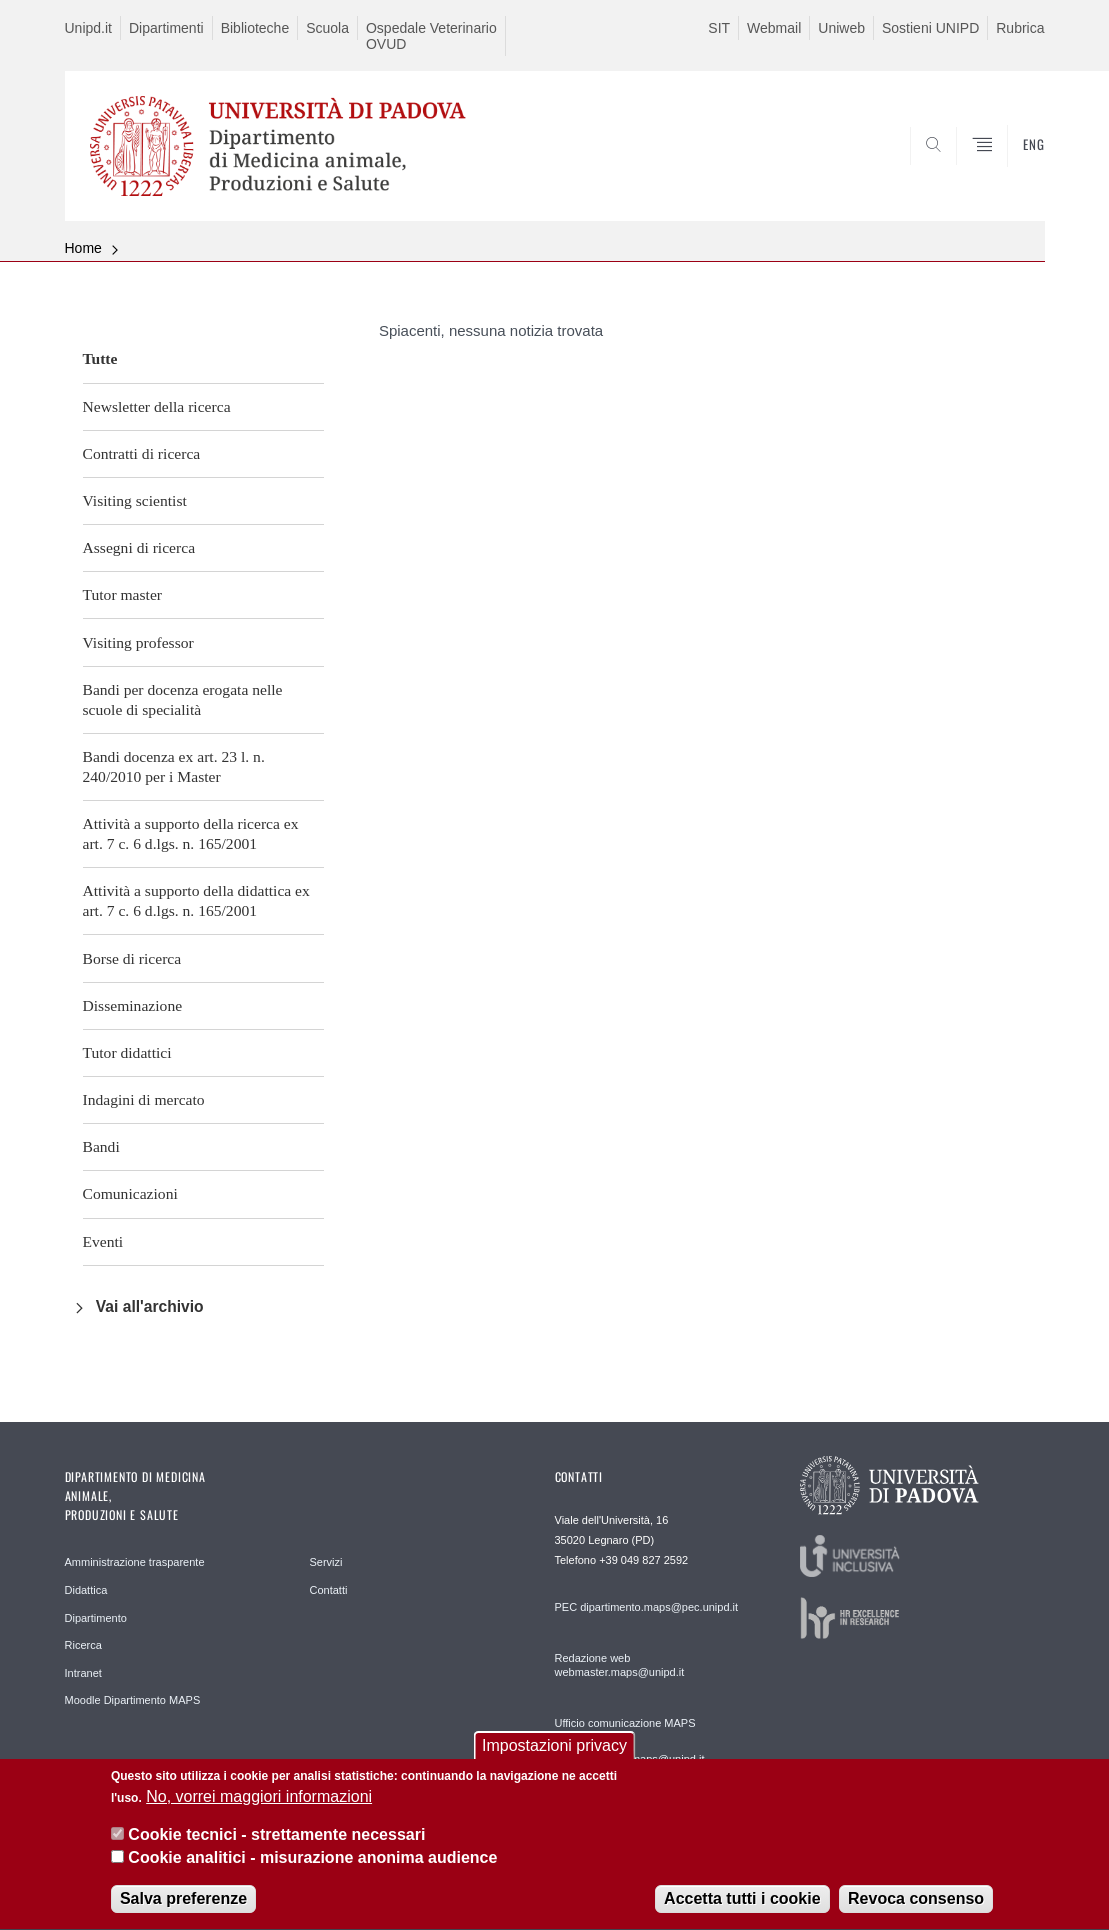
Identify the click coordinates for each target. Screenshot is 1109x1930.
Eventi (103, 1241)
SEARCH (1009, 173)
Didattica (86, 1590)
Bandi (101, 1146)
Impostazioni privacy (554, 1758)
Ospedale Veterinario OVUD (431, 36)
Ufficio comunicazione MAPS (625, 1723)
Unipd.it (88, 28)
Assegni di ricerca (139, 547)
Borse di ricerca (132, 958)
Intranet (83, 1673)
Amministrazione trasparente (135, 1562)
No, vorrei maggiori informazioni (259, 1809)
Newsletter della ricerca (157, 406)
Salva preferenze (183, 1911)
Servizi (326, 1562)
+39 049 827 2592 (643, 1560)
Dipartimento (96, 1618)
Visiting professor (138, 642)
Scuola (327, 28)
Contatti (329, 1590)
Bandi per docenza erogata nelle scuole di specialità (183, 699)
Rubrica (1020, 28)
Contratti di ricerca (142, 453)
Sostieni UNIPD (930, 28)
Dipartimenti (166, 28)
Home (83, 248)
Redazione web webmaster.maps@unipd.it (620, 1665)
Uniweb (841, 28)
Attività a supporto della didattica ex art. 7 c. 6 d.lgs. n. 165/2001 (196, 900)
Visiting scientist (135, 500)
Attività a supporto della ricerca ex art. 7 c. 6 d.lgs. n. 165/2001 (191, 833)
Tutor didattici (127, 1052)
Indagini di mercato (144, 1099)
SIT (719, 28)
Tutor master (123, 594)
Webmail (774, 28)
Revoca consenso (916, 1911)
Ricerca (83, 1645)
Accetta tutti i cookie (742, 1911)
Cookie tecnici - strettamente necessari (276, 1848)
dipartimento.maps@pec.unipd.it (659, 1607)
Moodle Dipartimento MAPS (133, 1700)
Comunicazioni (130, 1193)
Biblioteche (255, 28)
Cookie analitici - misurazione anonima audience (312, 1870)
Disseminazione (133, 1005)
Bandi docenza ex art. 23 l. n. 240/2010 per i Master (174, 766)
